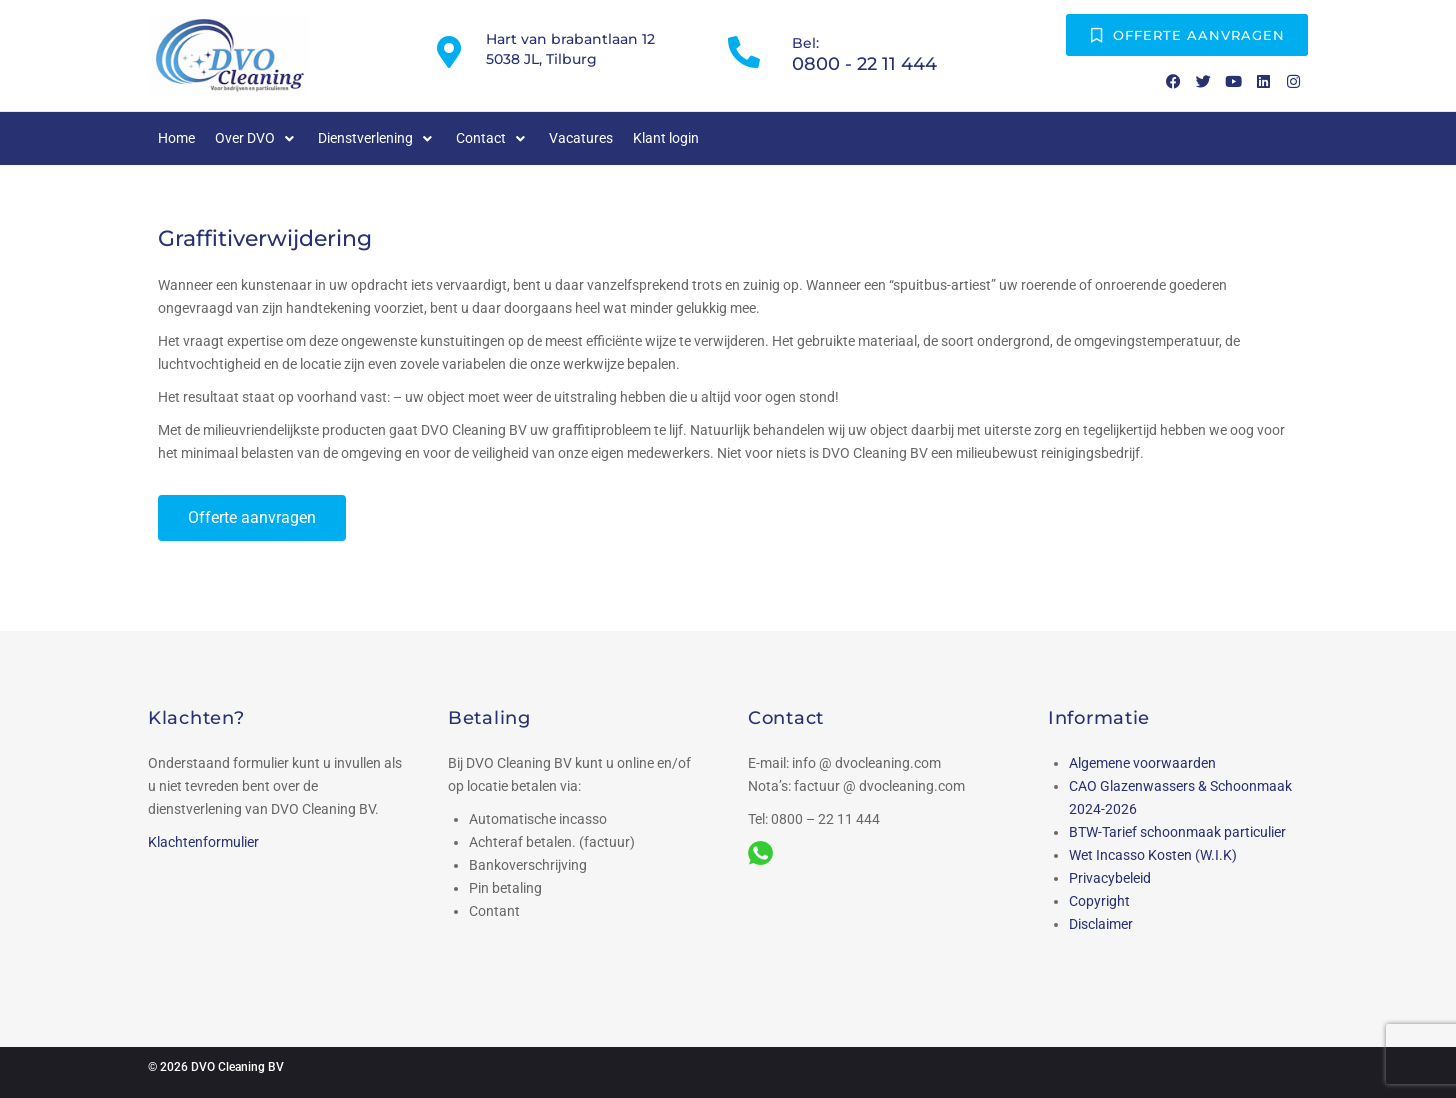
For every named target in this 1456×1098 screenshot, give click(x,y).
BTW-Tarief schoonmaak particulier (1177, 832)
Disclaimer (1101, 924)
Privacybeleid (1110, 878)
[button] (256, 138)
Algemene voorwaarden (1142, 763)
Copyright (1099, 901)
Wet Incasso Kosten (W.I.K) (1153, 855)
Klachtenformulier (203, 842)
